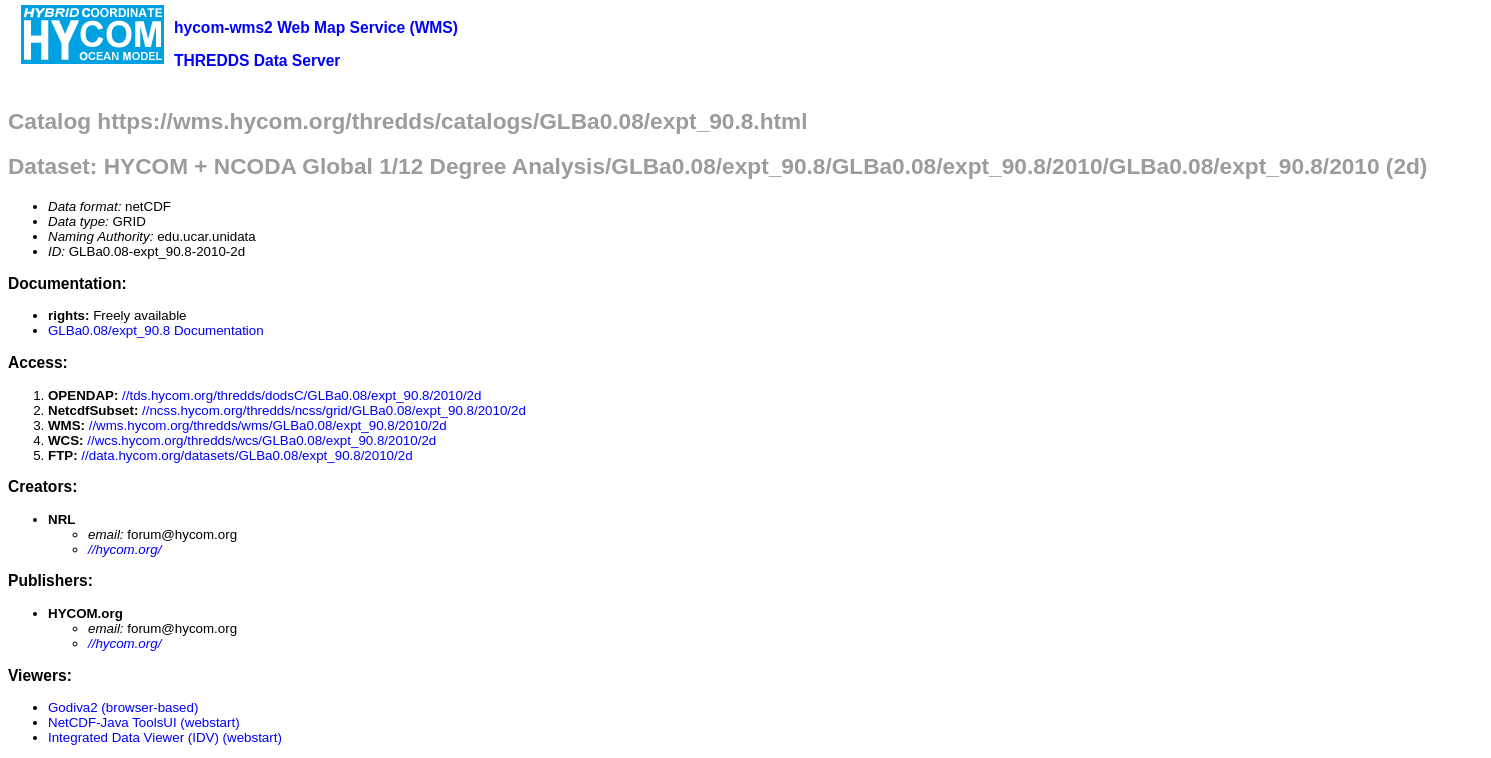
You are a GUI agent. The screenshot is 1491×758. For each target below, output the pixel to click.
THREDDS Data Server (257, 60)
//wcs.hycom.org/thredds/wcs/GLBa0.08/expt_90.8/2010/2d (261, 440)
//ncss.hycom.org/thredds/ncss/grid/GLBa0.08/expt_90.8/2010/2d (334, 410)
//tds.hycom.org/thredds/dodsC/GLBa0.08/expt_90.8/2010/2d (301, 395)
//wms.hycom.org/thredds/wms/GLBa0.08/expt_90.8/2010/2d (268, 425)
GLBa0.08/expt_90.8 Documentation (156, 330)
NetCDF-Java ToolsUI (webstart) (144, 722)
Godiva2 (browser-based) (123, 707)
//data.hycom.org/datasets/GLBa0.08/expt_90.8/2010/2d (246, 455)
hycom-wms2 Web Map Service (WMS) (316, 27)
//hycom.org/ (124, 549)
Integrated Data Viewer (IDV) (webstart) (165, 737)
